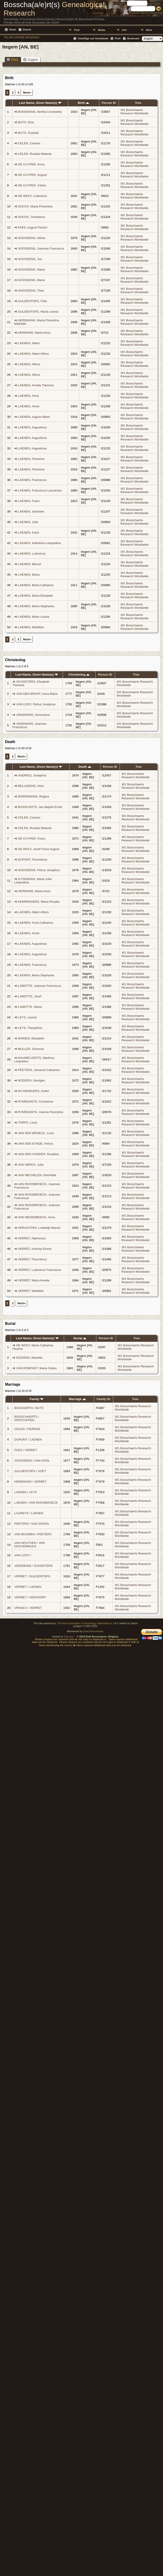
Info (124, 30)
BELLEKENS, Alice (31, 786)
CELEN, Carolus (29, 143)
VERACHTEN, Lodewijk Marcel (39, 1227)
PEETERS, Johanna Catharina (39, 1070)
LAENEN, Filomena (31, 459)
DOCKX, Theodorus (31, 217)
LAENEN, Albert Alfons (33, 353)
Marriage (77, 1399)
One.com (69, 1636)
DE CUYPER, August (32, 175)
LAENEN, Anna (28, 395)
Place (12, 59)
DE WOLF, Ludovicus (32, 196)
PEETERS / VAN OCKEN (31, 1523)
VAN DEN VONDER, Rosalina (38, 1154)
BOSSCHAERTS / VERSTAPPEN (26, 1418)
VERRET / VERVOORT (30, 1597)
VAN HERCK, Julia (31, 1164)
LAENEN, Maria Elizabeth (35, 595)
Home (12, 29)
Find (76, 30)
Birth (83, 103)
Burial (80, 1338)
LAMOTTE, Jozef (29, 996)
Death (84, 766)
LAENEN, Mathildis (31, 627)
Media (101, 30)
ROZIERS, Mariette (29, 1357)
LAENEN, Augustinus (32, 427)
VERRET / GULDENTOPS (32, 1576)
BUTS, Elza (26, 122)
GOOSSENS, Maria (31, 269)
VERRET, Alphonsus (32, 1238)
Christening (79, 674)
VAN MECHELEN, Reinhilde (37, 1175)
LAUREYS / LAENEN (28, 1513)
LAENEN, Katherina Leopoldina (39, 543)
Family (36, 1399)
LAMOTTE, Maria (30, 1007)
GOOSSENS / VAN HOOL (32, 1460)
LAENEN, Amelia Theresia (36, 385)
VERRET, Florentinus (32, 1259)
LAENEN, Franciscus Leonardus (40, 490)
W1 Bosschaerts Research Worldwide (134, 111)
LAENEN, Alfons (29, 364)
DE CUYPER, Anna (31, 164)
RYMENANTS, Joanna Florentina (40, 1112)
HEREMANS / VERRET (30, 1481)
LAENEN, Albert (29, 343)
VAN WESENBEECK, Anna (36, 1217)
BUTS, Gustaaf (28, 132)
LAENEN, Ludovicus (32, 553)
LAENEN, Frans (29, 501)
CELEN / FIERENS (27, 1429)
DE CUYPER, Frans (31, 838)
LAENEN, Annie (29, 406)
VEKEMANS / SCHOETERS (33, 1565)
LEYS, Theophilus (30, 1028)
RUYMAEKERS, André (33, 1091)
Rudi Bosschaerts (93, 1631)
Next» (27, 92)
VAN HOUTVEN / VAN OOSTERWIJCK (29, 1544)
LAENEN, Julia (28, 522)
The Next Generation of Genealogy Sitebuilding (83, 1623)
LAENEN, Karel (28, 532)
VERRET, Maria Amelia (33, 1280)
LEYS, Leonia (27, 1017)
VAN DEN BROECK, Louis (36, 1133)
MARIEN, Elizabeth (31, 1038)
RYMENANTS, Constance (35, 1101)
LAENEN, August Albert (34, 417)
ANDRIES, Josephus (32, 775)
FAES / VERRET (25, 1450)
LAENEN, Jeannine (31, 511)
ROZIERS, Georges (31, 1080)
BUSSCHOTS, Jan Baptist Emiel (40, 807)
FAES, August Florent (32, 227)
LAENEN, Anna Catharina (35, 922)
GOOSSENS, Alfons (31, 238)
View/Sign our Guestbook (93, 38)
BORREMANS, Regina (33, 796)
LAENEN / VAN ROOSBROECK (36, 1502)
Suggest (30, 59)
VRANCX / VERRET (28, 1608)
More (149, 30)
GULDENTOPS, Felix (32, 301)
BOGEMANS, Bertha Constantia (40, 111)
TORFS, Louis (27, 1122)
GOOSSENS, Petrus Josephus (39, 870)
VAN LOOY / (23, 1555)
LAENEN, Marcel (29, 564)
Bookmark (133, 38)
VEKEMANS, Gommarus (33, 714)
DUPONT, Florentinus (32, 859)
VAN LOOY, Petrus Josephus (36, 704)
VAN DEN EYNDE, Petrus (35, 1143)
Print (117, 38)
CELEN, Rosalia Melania (35, 154)
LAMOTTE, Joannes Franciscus (39, 985)
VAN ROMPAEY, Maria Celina (36, 1368)
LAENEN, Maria (29, 574)
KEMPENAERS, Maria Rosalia (38, 901)
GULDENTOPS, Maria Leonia (38, 311)
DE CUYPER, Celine (32, 185)
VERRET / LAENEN (27, 1587)
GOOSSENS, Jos (30, 259)
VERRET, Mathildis (31, 1291)
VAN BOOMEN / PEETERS (33, 1534)
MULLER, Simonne (31, 1049)
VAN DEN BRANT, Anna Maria (36, 693)
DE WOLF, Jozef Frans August (38, 849)
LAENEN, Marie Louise (33, 616)
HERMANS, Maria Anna (34, 332)
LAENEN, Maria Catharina (36, 585)
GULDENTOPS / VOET (30, 1471)
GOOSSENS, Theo (31, 290)
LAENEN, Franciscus (32, 480)
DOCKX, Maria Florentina (35, 206)
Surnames (155, 13)
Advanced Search (138, 13)
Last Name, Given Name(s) (40, 103)
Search (27, 29)
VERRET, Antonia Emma (35, 1248)
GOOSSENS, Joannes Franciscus (41, 248)
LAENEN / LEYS (25, 1492)
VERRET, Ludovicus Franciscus (39, 1270)
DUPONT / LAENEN (28, 1439)
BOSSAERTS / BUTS (29, 1408)
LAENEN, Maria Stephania (36, 606)
